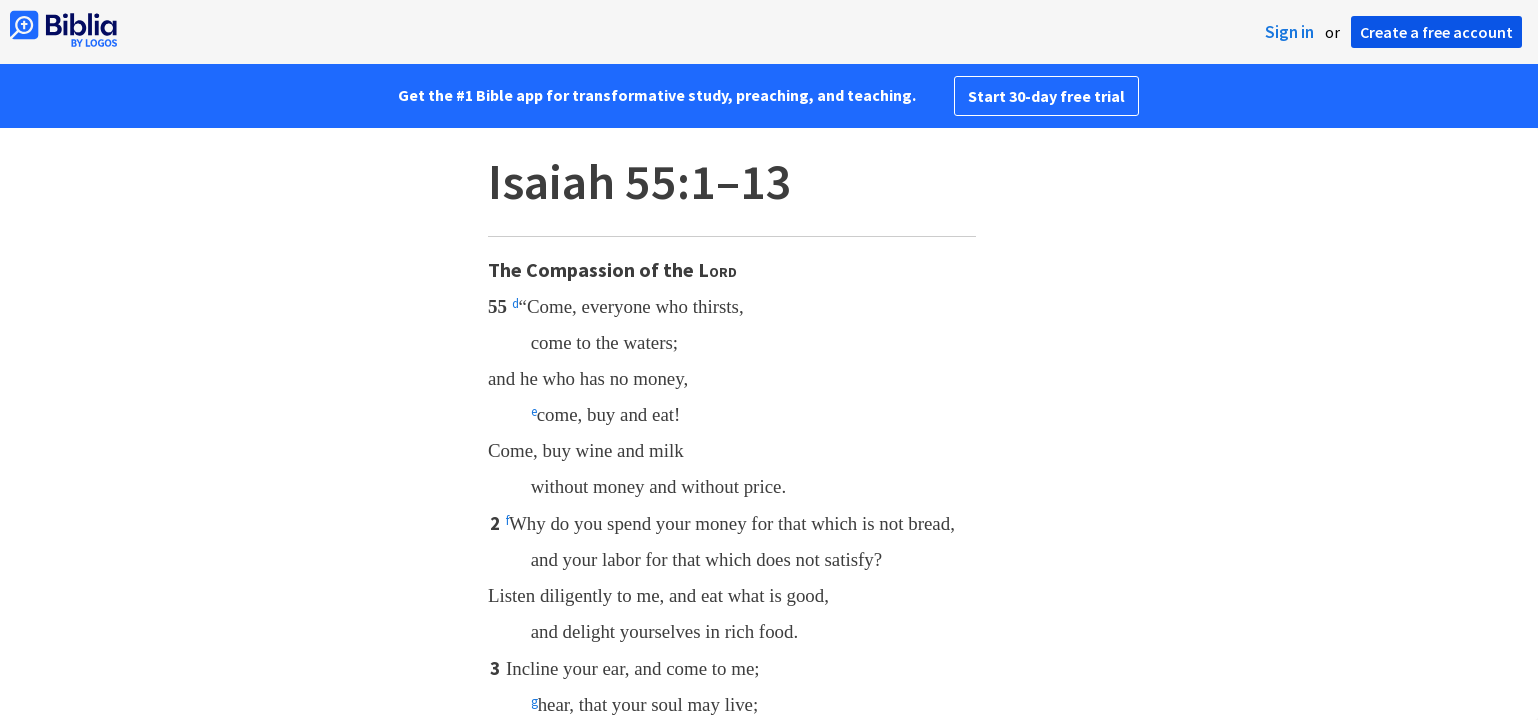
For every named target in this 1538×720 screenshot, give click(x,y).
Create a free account (1436, 32)
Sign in (1289, 32)
